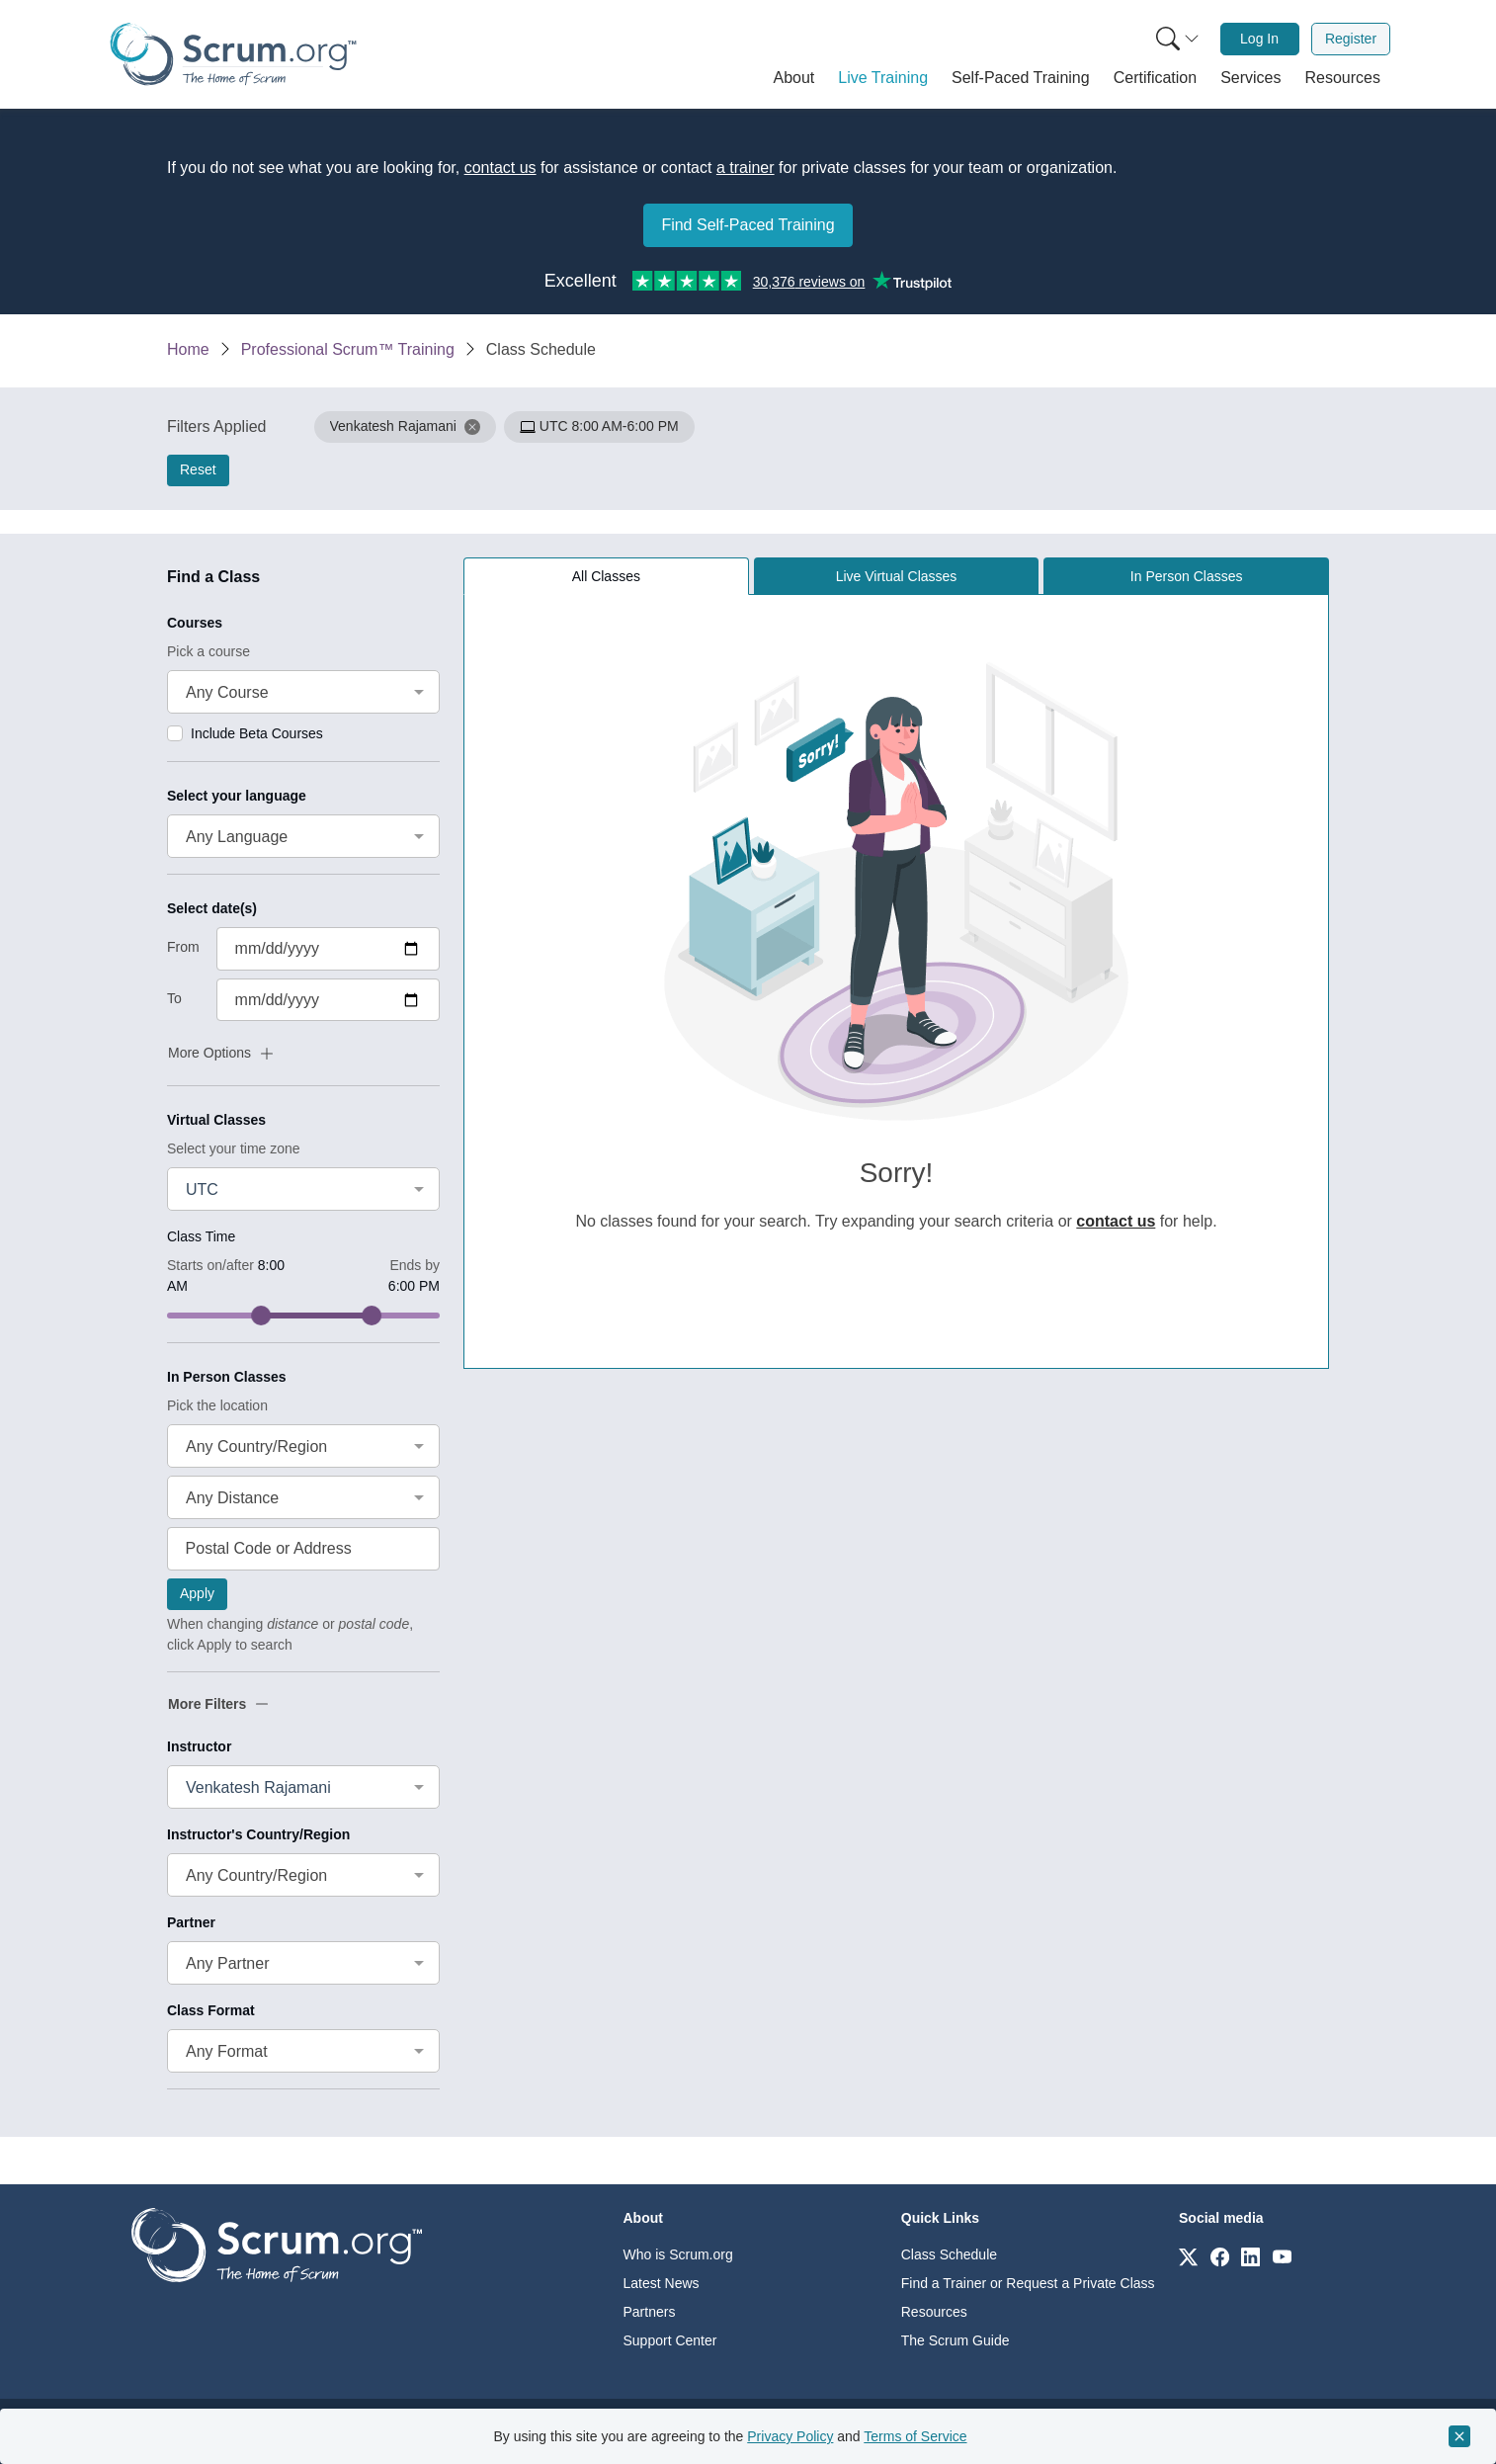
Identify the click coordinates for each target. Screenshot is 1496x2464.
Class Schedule (949, 2254)
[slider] (261, 1315)
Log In (1259, 38)
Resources (934, 2312)
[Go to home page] (276, 2244)
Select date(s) (212, 908)
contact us (500, 167)
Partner (191, 1922)
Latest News (661, 2283)
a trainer (745, 167)
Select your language (236, 796)
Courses (194, 623)
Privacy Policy (790, 2436)
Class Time (201, 1236)
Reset (198, 469)
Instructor (199, 1746)
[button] (794, 78)
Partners (649, 2312)
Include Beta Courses (257, 733)
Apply (197, 1593)
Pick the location (217, 1405)
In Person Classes (227, 1377)
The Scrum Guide (955, 2340)
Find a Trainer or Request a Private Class (1028, 2283)
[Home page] (233, 54)
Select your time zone (233, 1148)
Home (188, 349)
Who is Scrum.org (678, 2254)
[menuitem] (1176, 39)
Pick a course (208, 651)
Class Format (211, 2010)
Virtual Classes (216, 1120)
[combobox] (303, 692)
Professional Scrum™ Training (348, 349)
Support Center (670, 2340)
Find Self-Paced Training (747, 224)
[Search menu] (1178, 39)
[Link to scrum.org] (1188, 2256)
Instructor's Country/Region (258, 1834)
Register (1350, 38)
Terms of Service (915, 2436)
